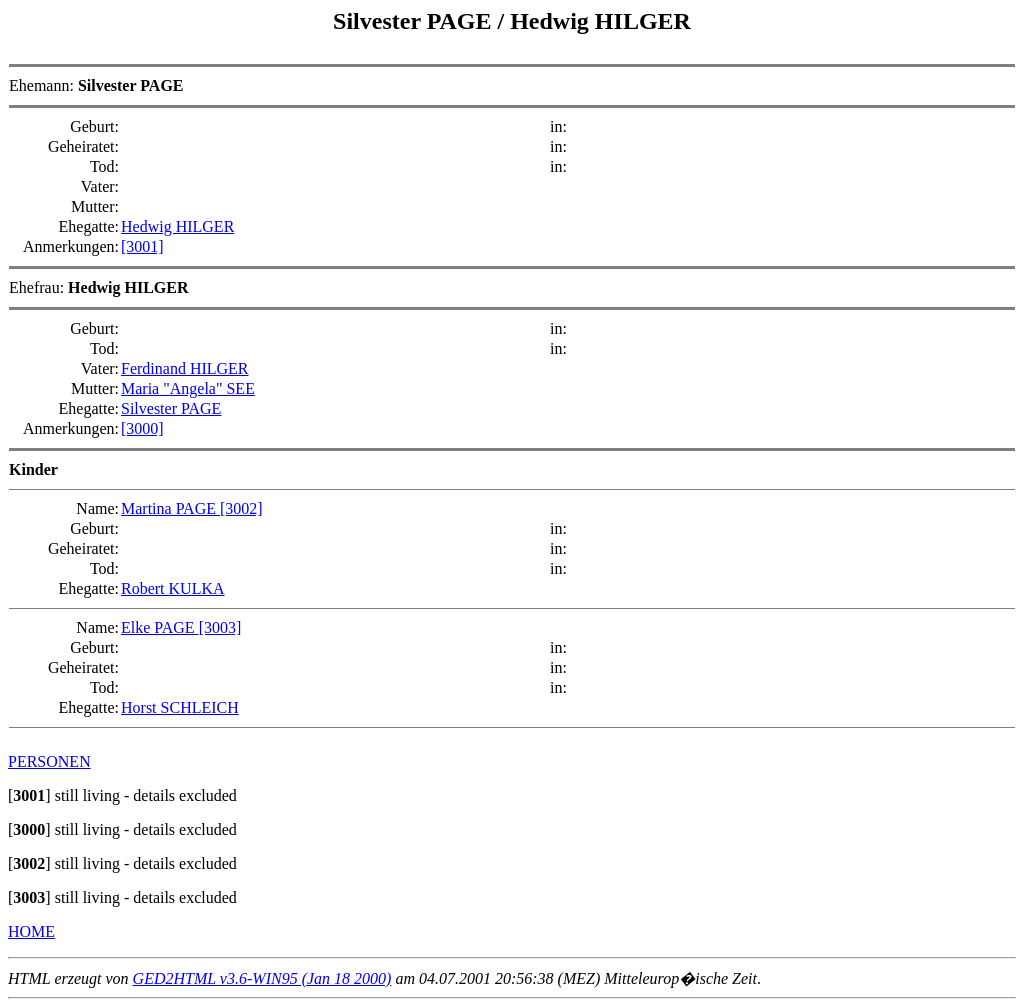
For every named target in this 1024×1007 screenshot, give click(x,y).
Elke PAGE (160, 627)
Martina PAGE (170, 508)
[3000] (142, 428)
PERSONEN (49, 761)
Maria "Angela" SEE (188, 388)
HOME (31, 931)
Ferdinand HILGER (185, 368)
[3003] (220, 627)
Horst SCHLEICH (180, 707)
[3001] (142, 246)
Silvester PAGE (415, 21)
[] (29, 795)
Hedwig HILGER (600, 21)
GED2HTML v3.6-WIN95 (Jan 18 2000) (262, 978)
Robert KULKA (173, 588)
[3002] (241, 508)
